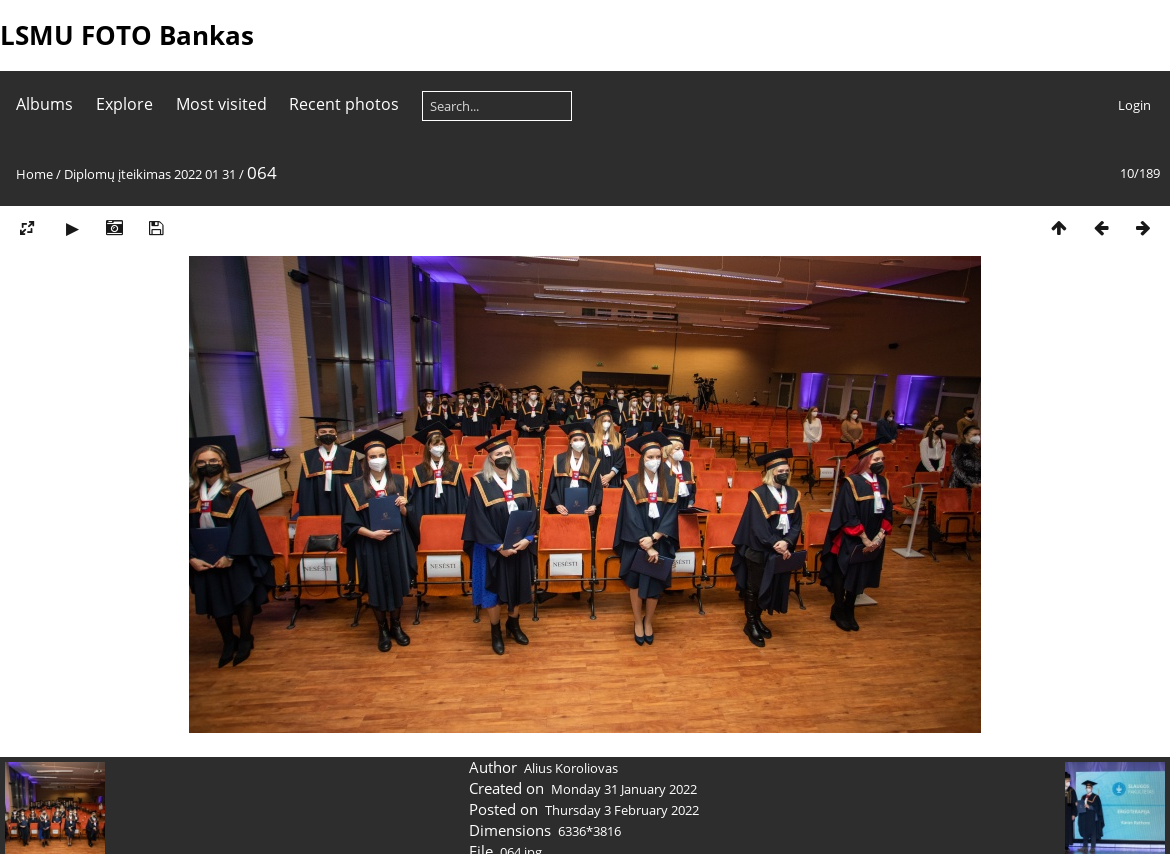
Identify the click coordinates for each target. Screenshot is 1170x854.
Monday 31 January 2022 (624, 789)
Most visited (221, 104)
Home (34, 174)
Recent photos (344, 104)
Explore (124, 104)
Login (1134, 105)
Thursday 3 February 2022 (622, 810)
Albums (44, 104)
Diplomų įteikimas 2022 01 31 (150, 174)
